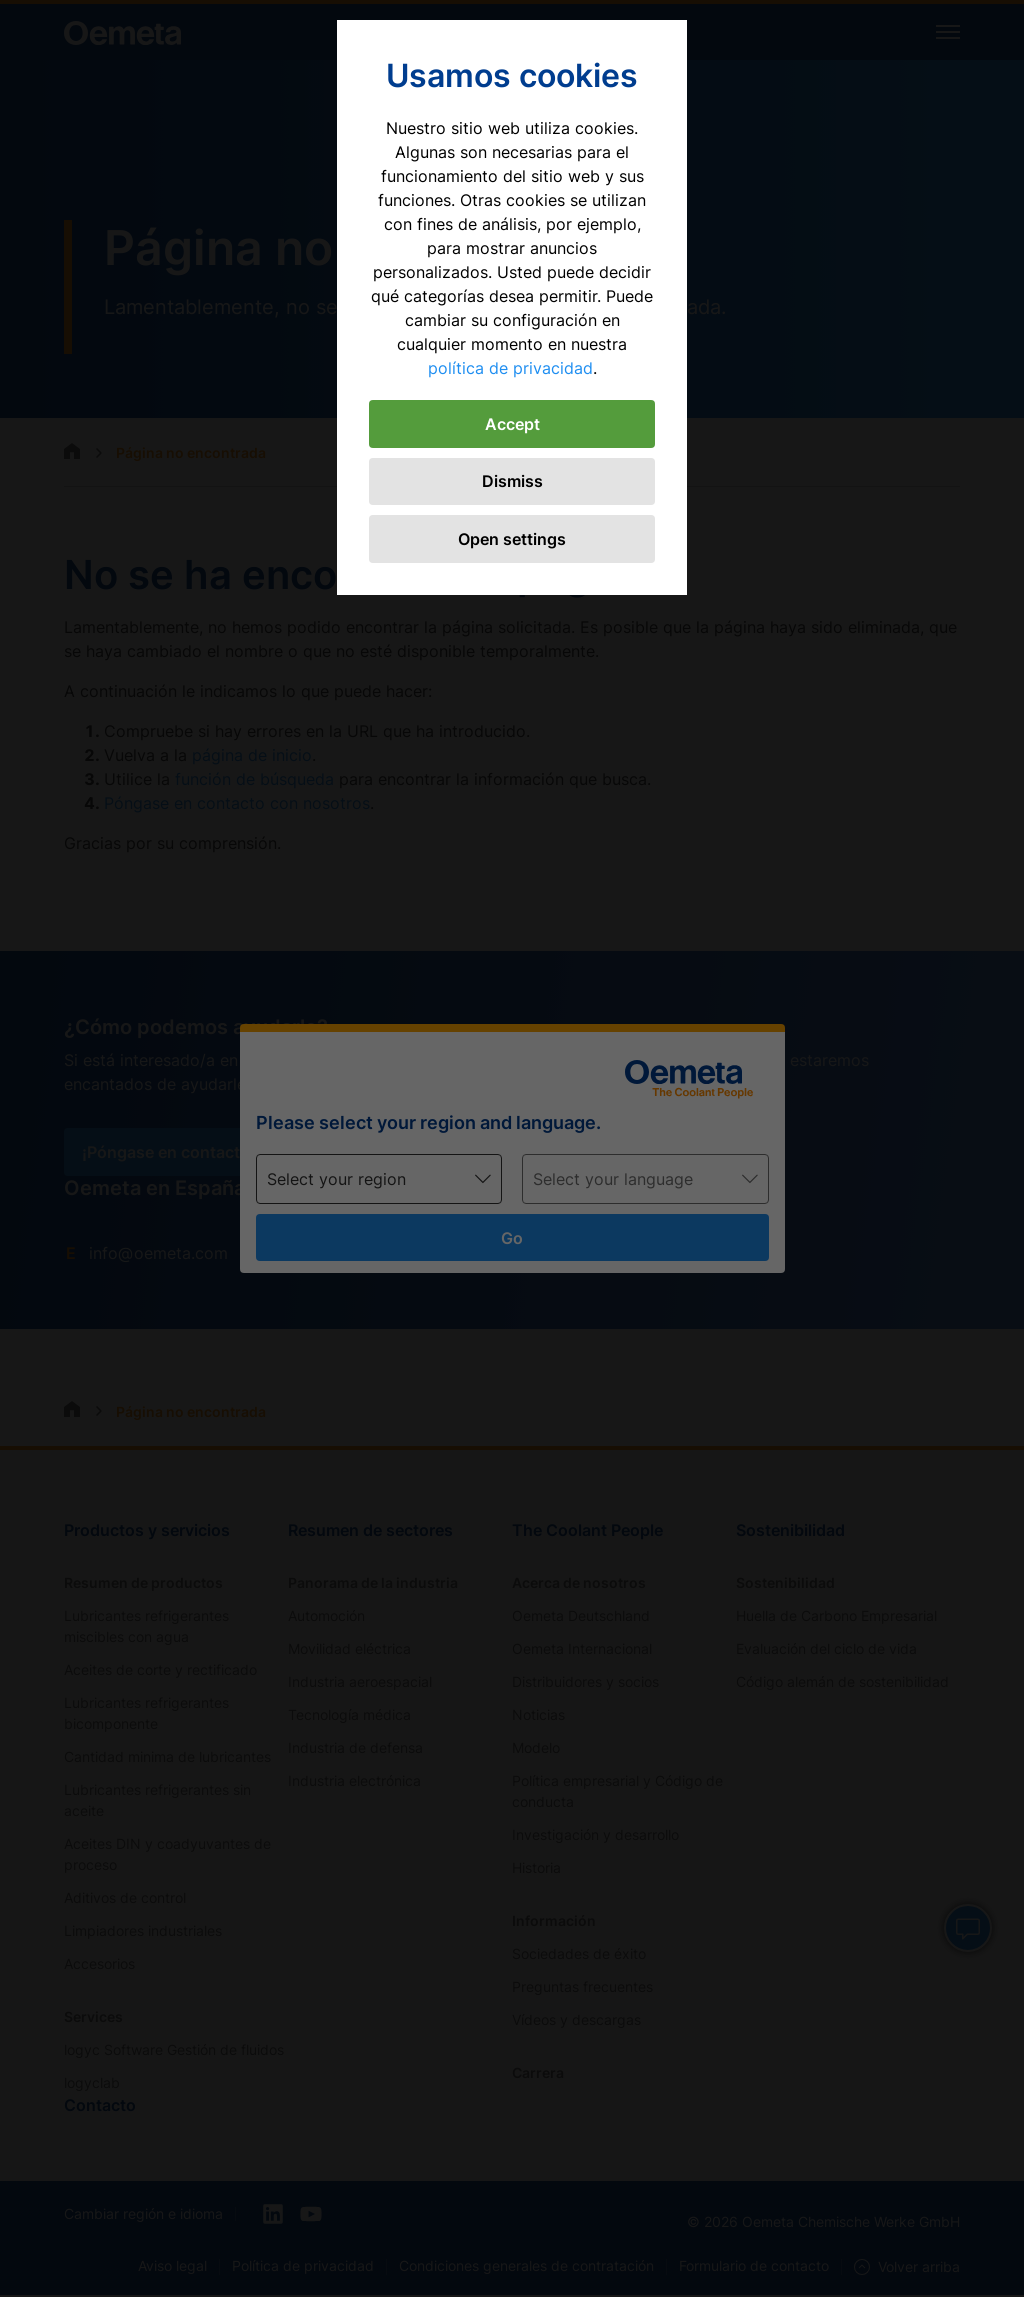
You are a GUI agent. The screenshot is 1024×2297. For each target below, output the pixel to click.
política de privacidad (510, 368)
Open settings (512, 540)
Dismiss (512, 482)
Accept (512, 424)
